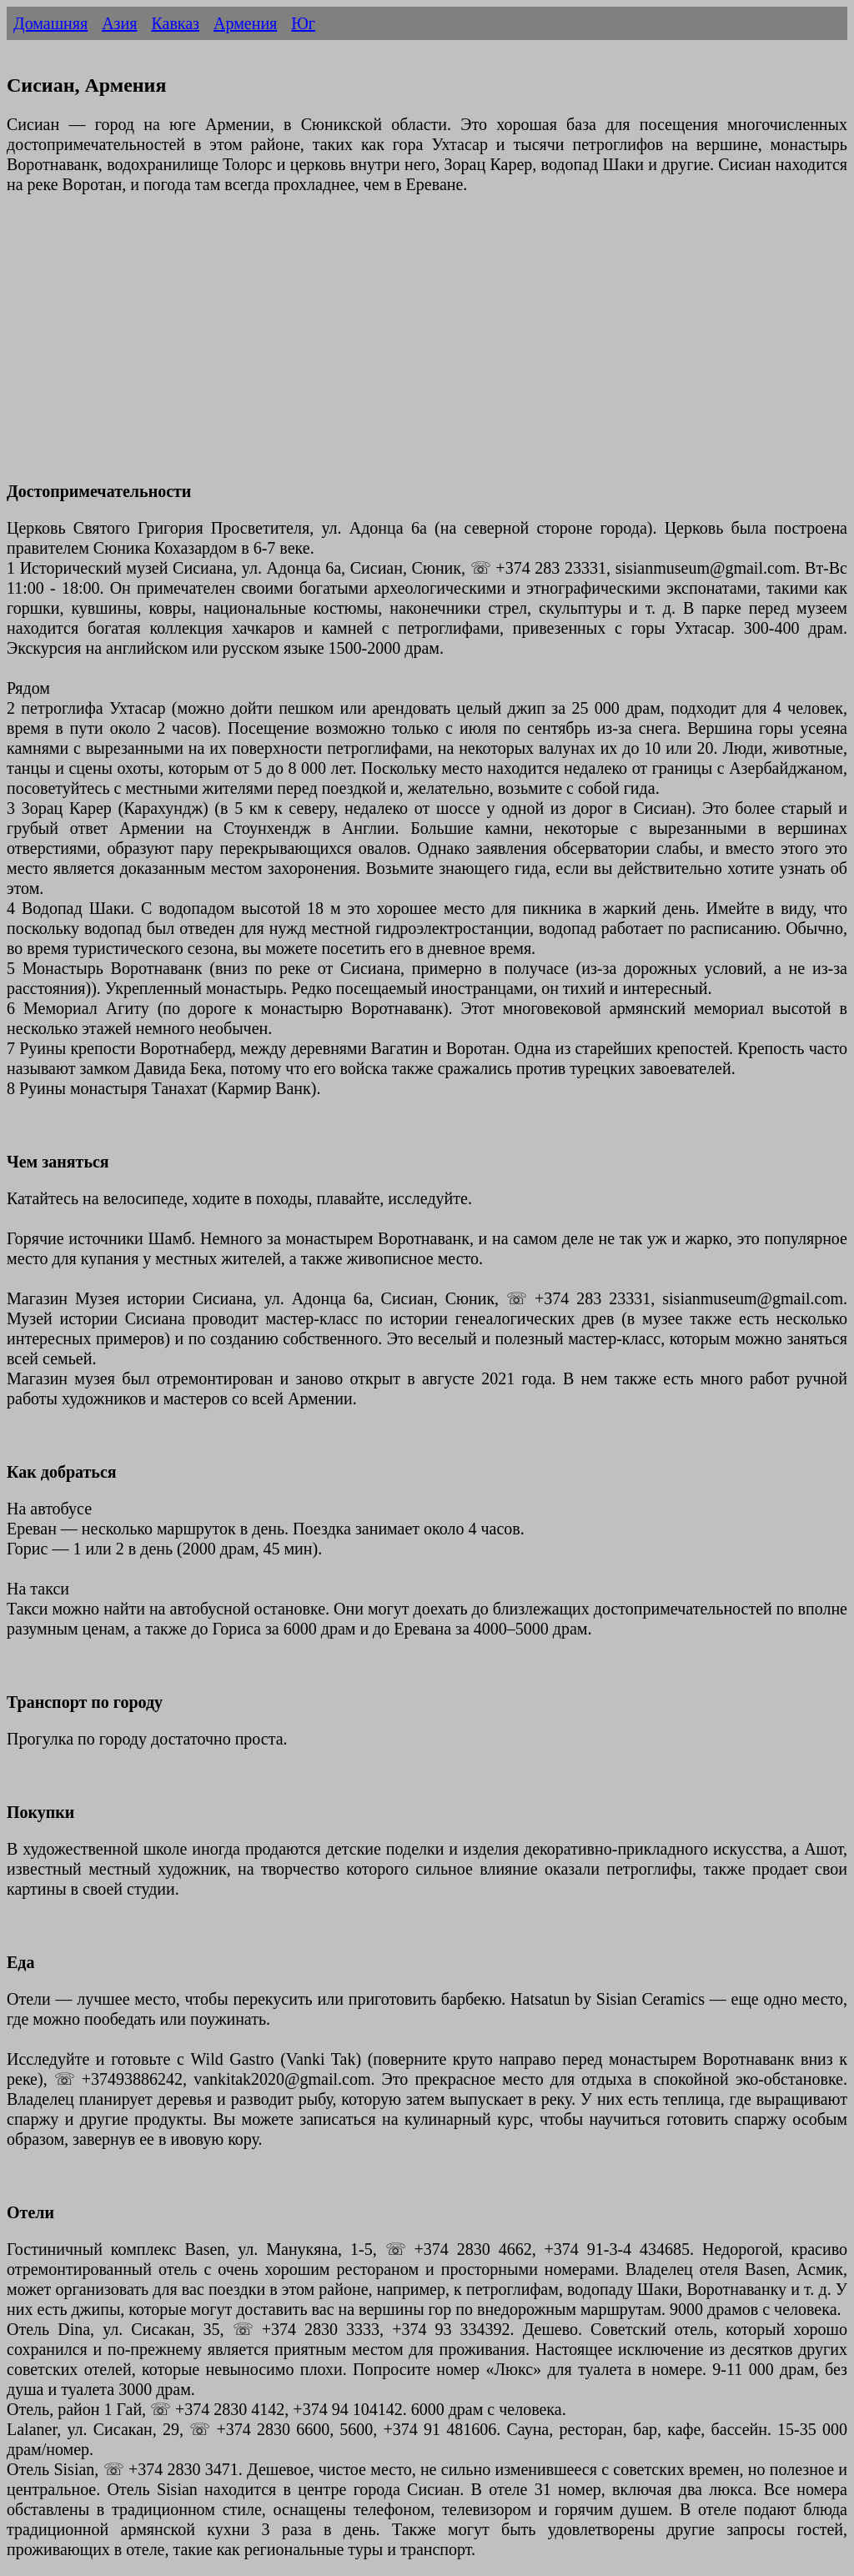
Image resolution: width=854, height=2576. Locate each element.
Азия (119, 23)
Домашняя (50, 23)
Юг (303, 23)
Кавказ (175, 23)
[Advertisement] (427, 347)
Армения (245, 23)
